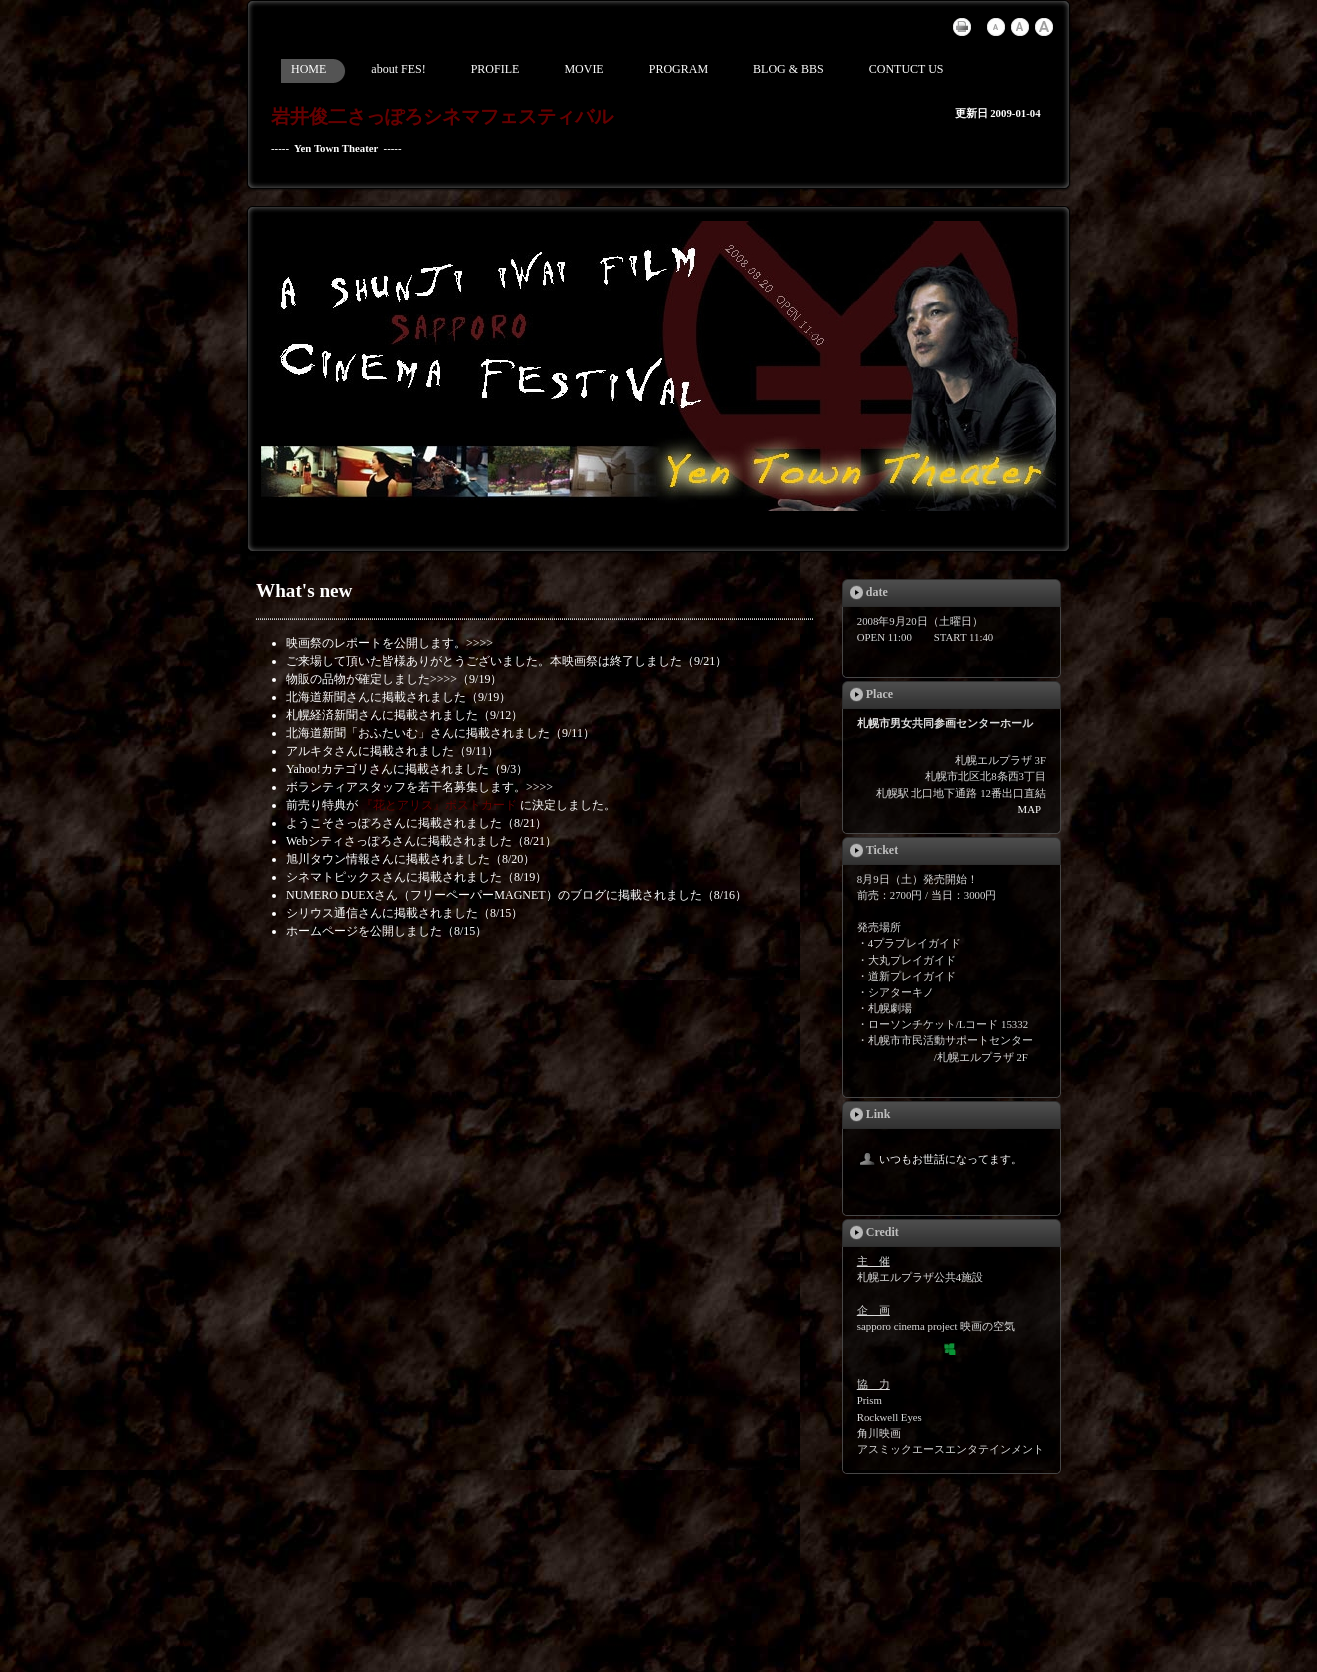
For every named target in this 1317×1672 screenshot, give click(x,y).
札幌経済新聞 (322, 715)
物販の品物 (316, 679)
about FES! (398, 69)
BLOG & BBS (788, 69)
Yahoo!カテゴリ (327, 769)
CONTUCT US (906, 69)
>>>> (479, 643)
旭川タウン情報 (328, 859)
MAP (1029, 809)
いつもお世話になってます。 (939, 1159)
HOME (308, 69)
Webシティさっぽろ (339, 841)
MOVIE (583, 69)
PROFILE (495, 69)
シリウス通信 (322, 913)
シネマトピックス (334, 877)
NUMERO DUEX (330, 895)
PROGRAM (678, 69)
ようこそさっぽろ (334, 823)
